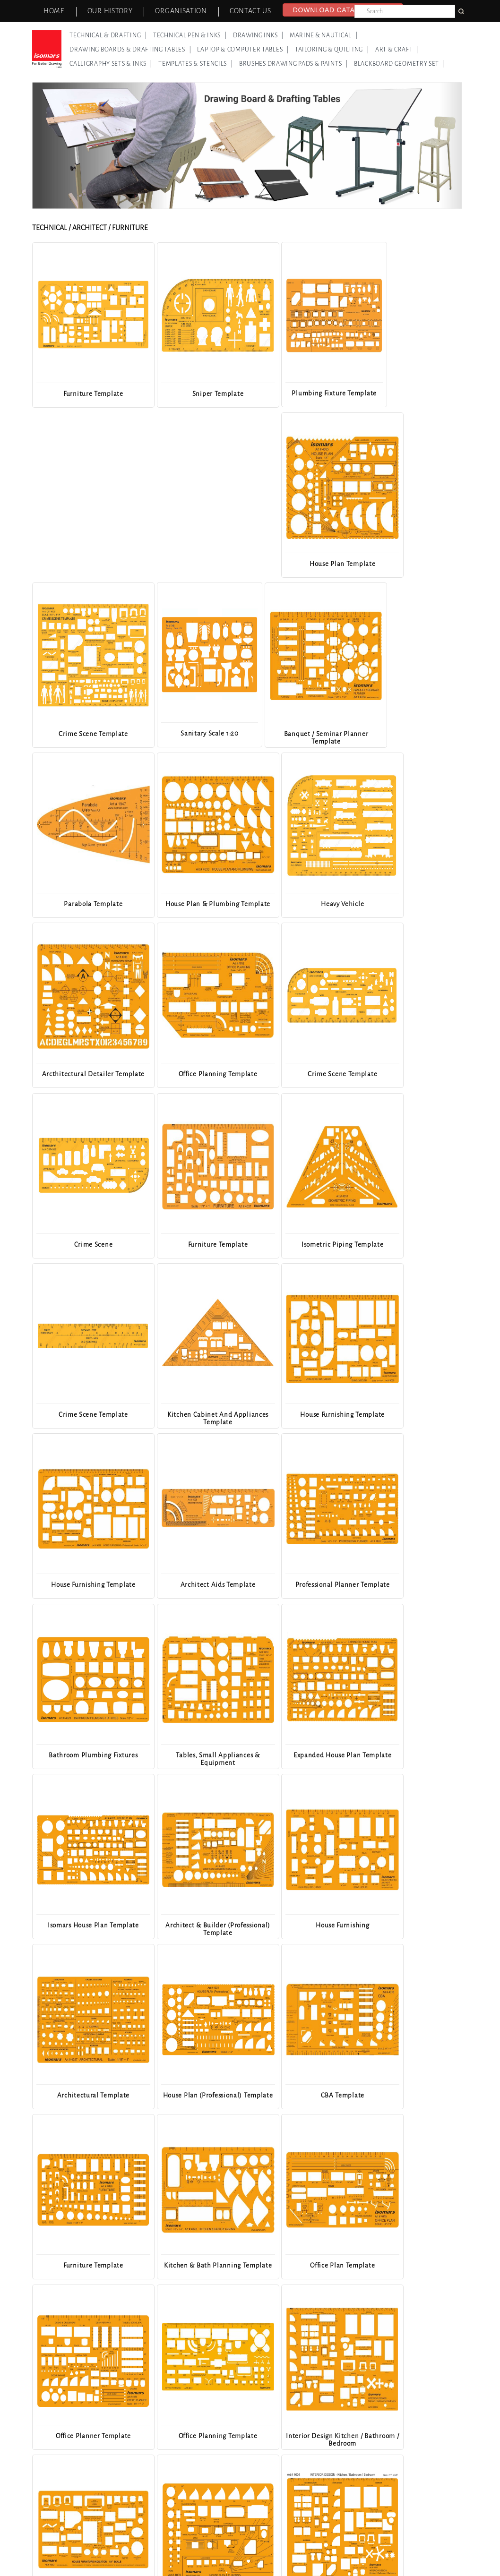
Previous (47, 1300)
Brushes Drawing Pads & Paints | (293, 63)
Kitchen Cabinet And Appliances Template (193, 1077)
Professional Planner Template (193, 1243)
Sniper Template (193, 393)
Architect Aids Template (84, 1243)
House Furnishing (409, 1413)
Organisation (181, 11)
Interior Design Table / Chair (85, 2264)
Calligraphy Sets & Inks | (110, 63)
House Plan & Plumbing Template (85, 737)
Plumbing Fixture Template (301, 393)
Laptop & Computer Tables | (243, 49)
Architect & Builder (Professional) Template (301, 1417)
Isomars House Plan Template (193, 1413)
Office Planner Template (301, 1753)
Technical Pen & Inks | (190, 35)
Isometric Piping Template (410, 903)
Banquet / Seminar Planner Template (301, 567)
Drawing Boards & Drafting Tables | (130, 49)
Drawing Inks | (258, 35)
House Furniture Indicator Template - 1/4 (193, 1927)
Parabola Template (409, 563)
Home (54, 11)
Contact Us (250, 11)
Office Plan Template (193, 1753)
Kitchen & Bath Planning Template (84, 1757)
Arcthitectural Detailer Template (301, 737)
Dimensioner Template (193, 2093)
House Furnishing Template (301, 1073)
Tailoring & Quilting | (332, 49)
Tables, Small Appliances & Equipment (409, 1247)
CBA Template (301, 1583)
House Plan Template (409, 393)
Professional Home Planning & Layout (409, 2267)
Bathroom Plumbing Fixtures (301, 1243)
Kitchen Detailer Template (301, 2093)
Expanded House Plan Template (85, 1417)
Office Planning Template (409, 733)
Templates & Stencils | (195, 63)
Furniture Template (85, 393)
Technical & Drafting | (108, 35)
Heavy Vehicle (193, 733)
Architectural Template (85, 1583)
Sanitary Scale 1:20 (193, 563)
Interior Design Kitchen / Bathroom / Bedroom (85, 1927)
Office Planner (410, 2093)
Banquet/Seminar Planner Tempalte (193, 2267)
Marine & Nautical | (324, 35)
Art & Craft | (397, 49)
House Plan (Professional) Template (193, 1587)
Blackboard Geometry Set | (399, 63)
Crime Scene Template (85, 563)
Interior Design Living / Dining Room (85, 2438)
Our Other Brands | (261, 2545)
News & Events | (198, 2545)
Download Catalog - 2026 (343, 10)
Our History (110, 11)
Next (448, 1300)
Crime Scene (193, 903)
